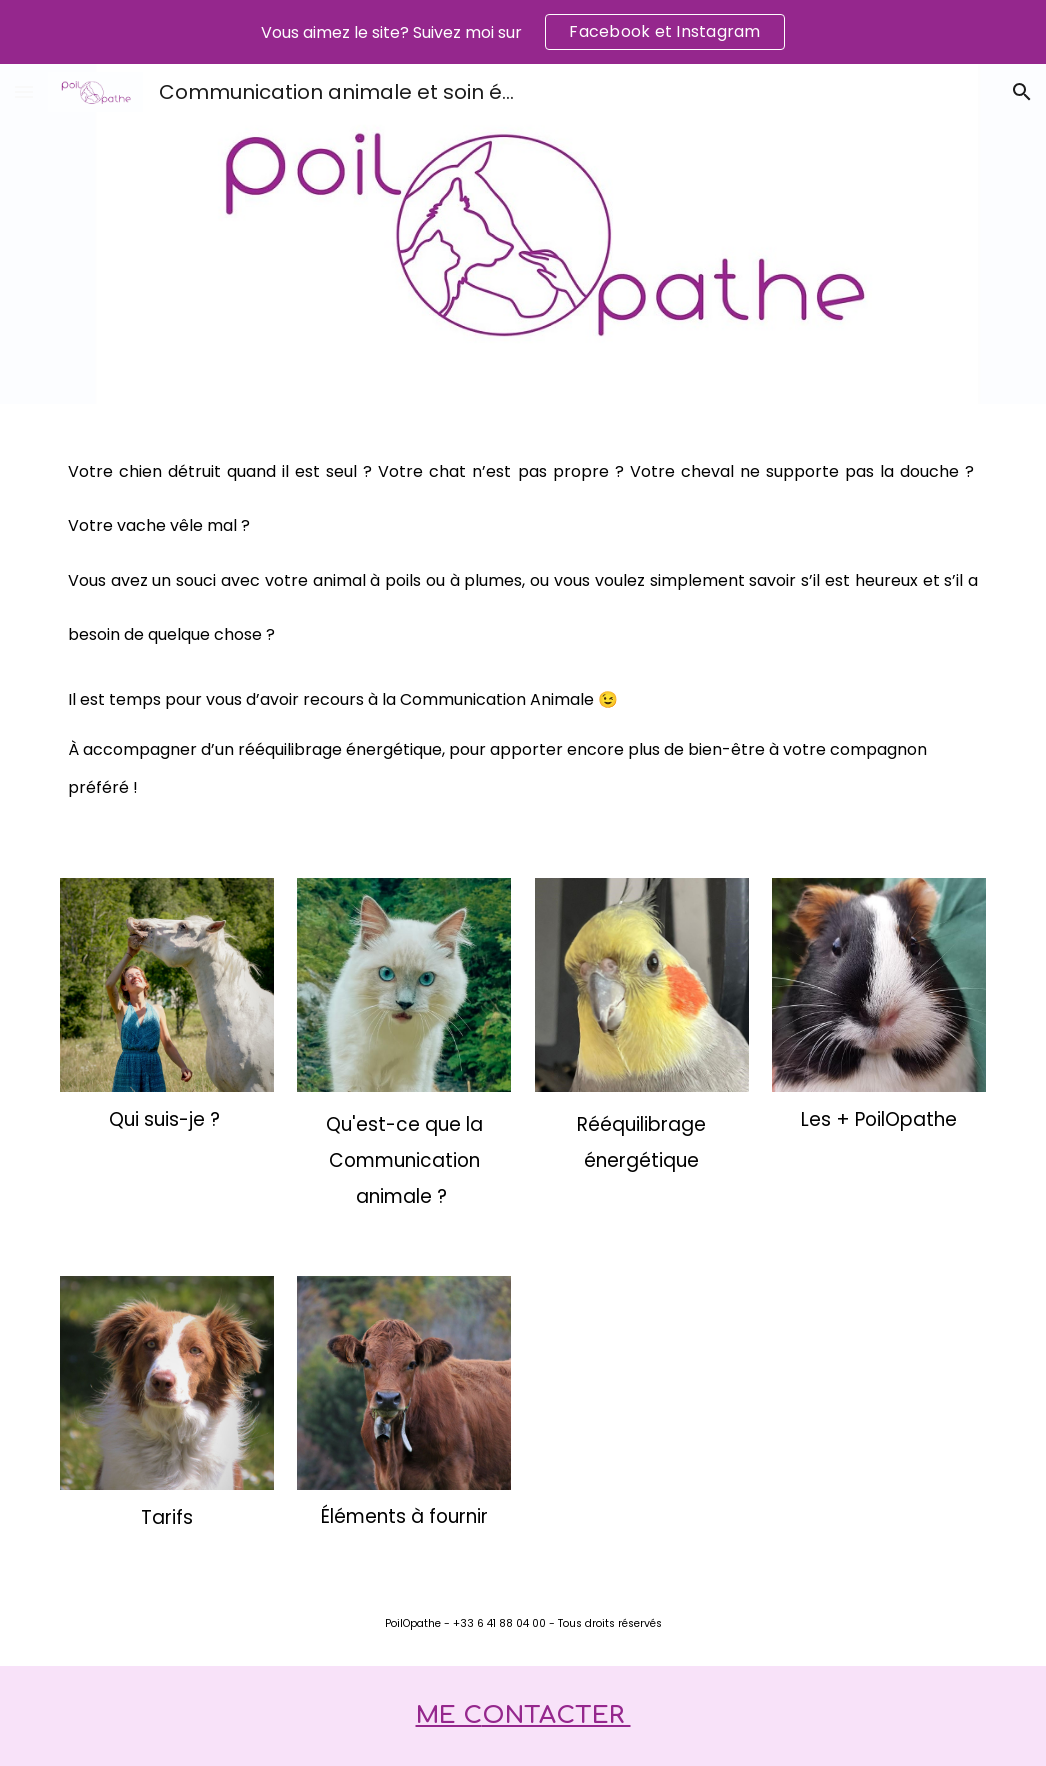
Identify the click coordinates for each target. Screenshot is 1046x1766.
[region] (523, 32)
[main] (523, 629)
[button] (24, 91)
